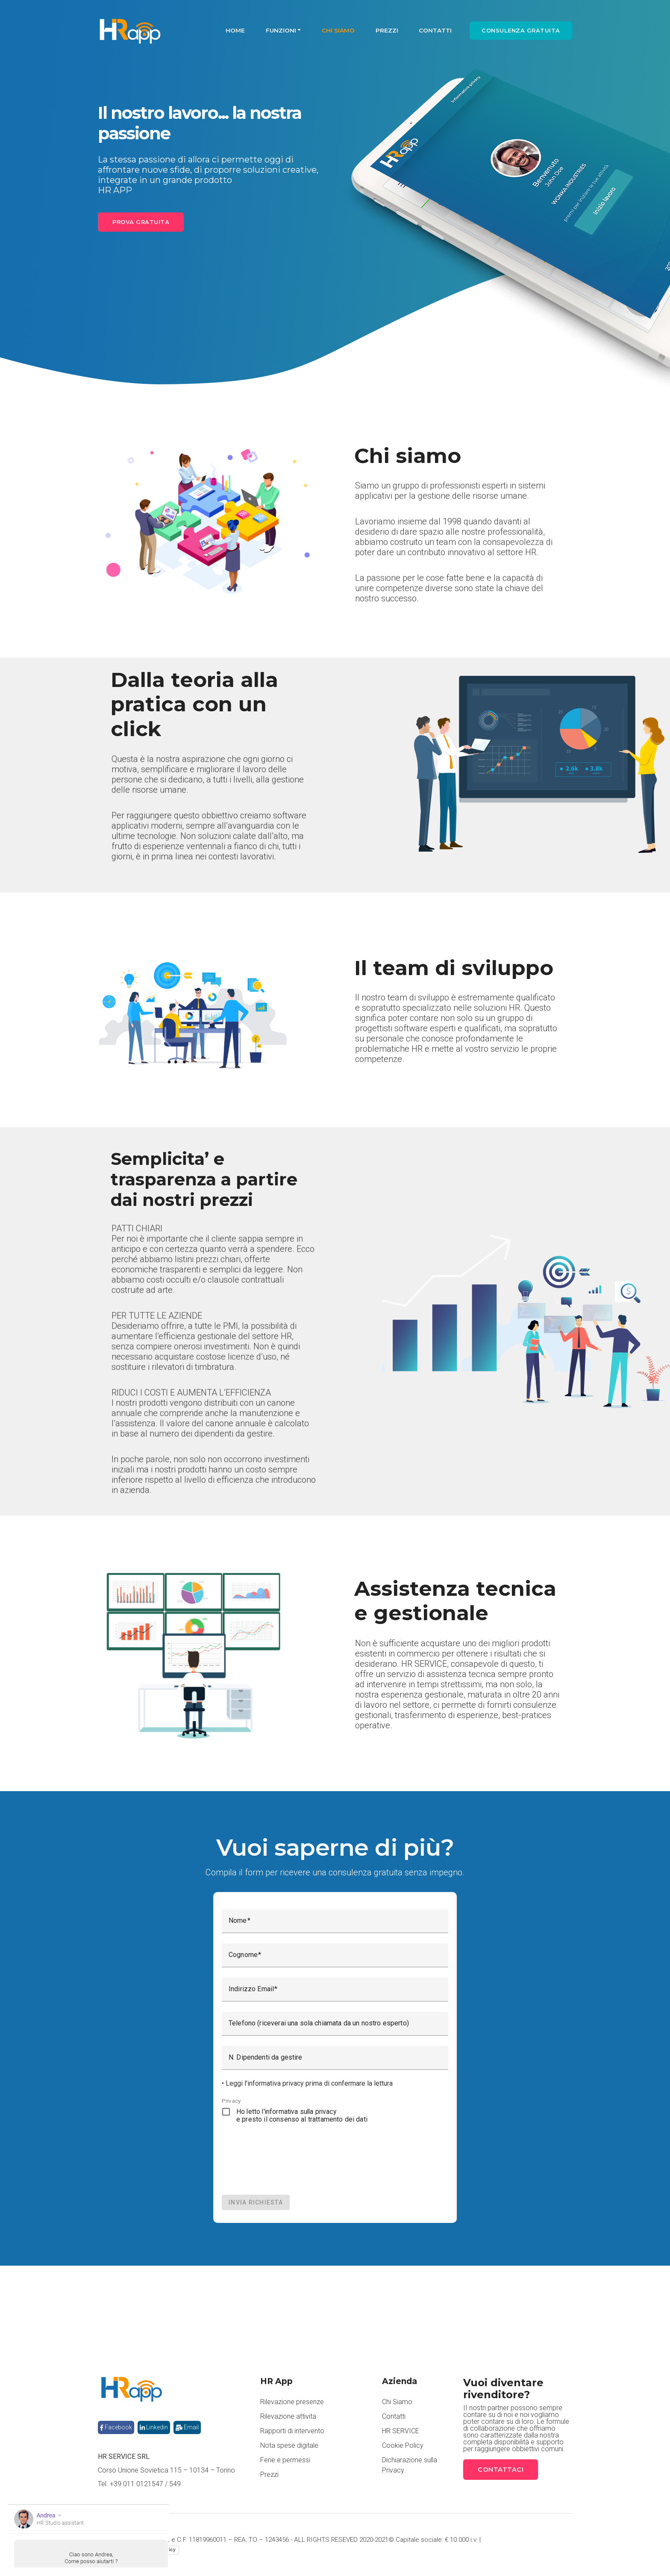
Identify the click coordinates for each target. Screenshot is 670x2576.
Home (235, 30)
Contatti (435, 30)
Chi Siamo (338, 30)
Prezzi (387, 30)
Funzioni (281, 30)
